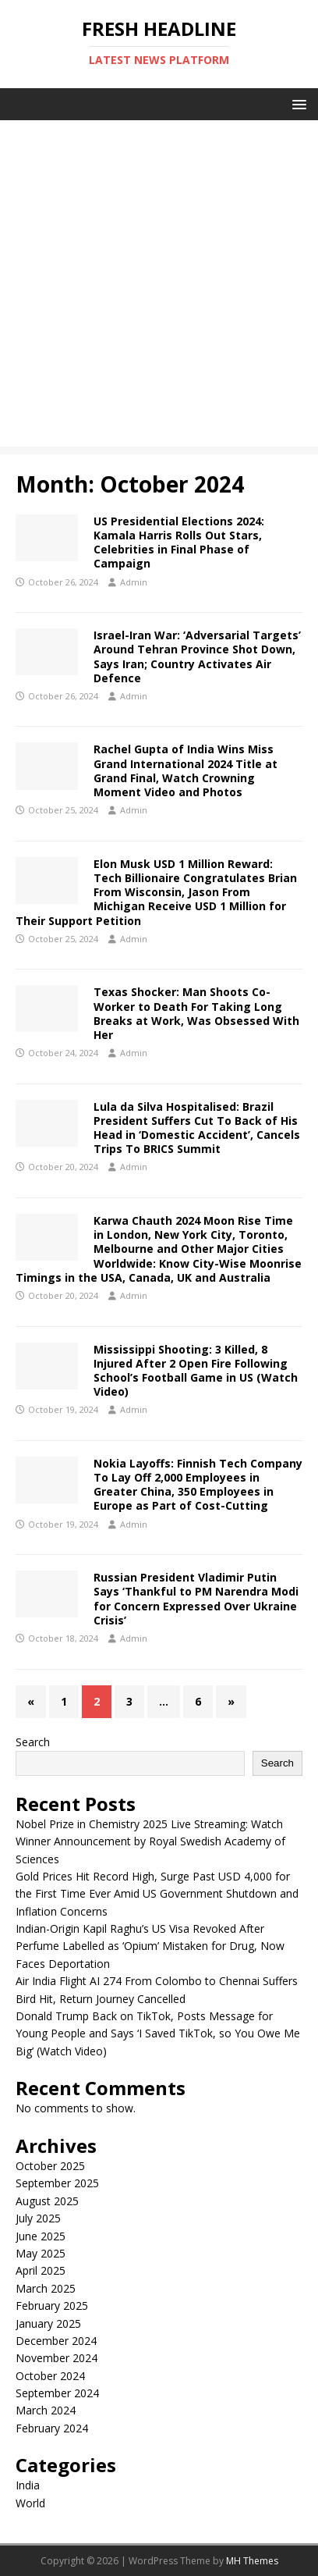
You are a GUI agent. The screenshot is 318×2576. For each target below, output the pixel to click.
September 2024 (57, 2393)
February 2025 (52, 2305)
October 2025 (50, 2165)
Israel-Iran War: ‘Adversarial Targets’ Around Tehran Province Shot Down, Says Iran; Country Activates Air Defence (197, 656)
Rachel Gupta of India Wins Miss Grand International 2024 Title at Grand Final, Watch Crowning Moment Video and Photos (185, 770)
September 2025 (57, 2183)
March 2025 (46, 2288)
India (28, 2485)
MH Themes (252, 2560)
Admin (133, 582)
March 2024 (46, 2410)
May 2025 (40, 2253)
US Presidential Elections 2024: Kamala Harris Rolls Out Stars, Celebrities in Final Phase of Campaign (179, 542)
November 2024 (56, 2357)
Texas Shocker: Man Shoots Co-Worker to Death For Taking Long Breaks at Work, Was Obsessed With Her (196, 1013)
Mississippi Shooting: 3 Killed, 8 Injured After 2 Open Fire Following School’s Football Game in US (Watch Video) (196, 1371)
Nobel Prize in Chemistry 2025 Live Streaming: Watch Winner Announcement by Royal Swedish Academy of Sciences (150, 1841)
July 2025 (38, 2218)
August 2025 (47, 2201)
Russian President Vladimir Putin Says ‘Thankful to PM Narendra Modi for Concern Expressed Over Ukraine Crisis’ (196, 1599)
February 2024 (52, 2428)
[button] (296, 103)
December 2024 (56, 2340)
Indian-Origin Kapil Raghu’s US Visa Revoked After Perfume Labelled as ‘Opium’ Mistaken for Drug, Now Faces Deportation (150, 1946)
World (30, 2503)
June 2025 (40, 2236)
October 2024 (50, 2375)
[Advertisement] (159, 287)
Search (33, 1742)
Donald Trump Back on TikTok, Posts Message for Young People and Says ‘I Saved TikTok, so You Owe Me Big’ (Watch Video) (158, 2033)
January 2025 (48, 2323)
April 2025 (40, 2270)
